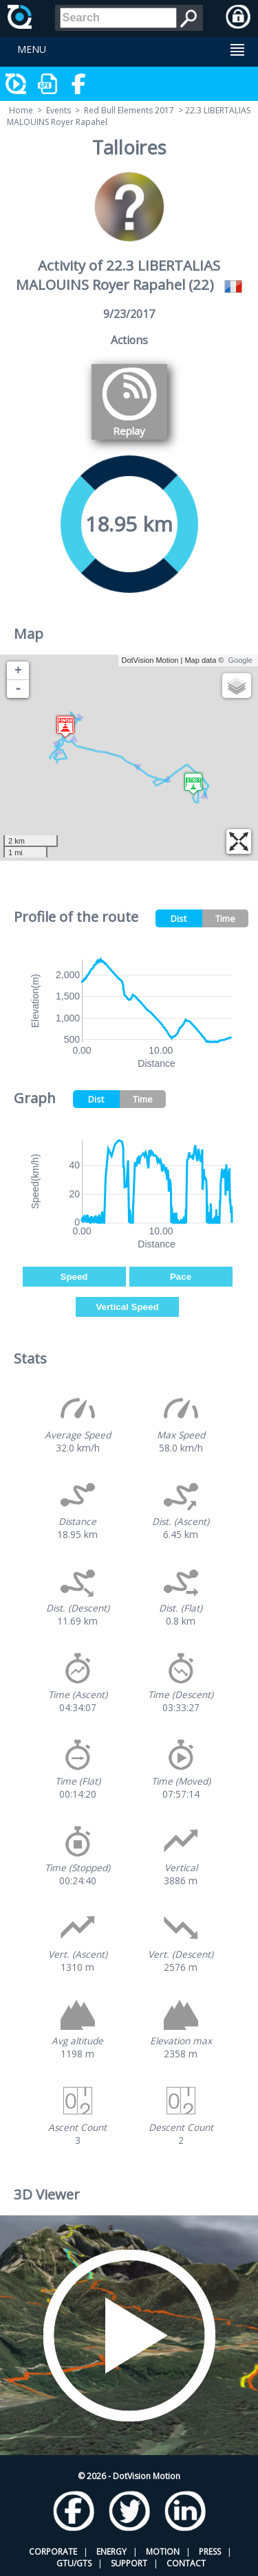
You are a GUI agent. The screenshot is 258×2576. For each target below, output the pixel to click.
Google (240, 660)
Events (58, 110)
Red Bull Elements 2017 (129, 110)
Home (21, 110)
